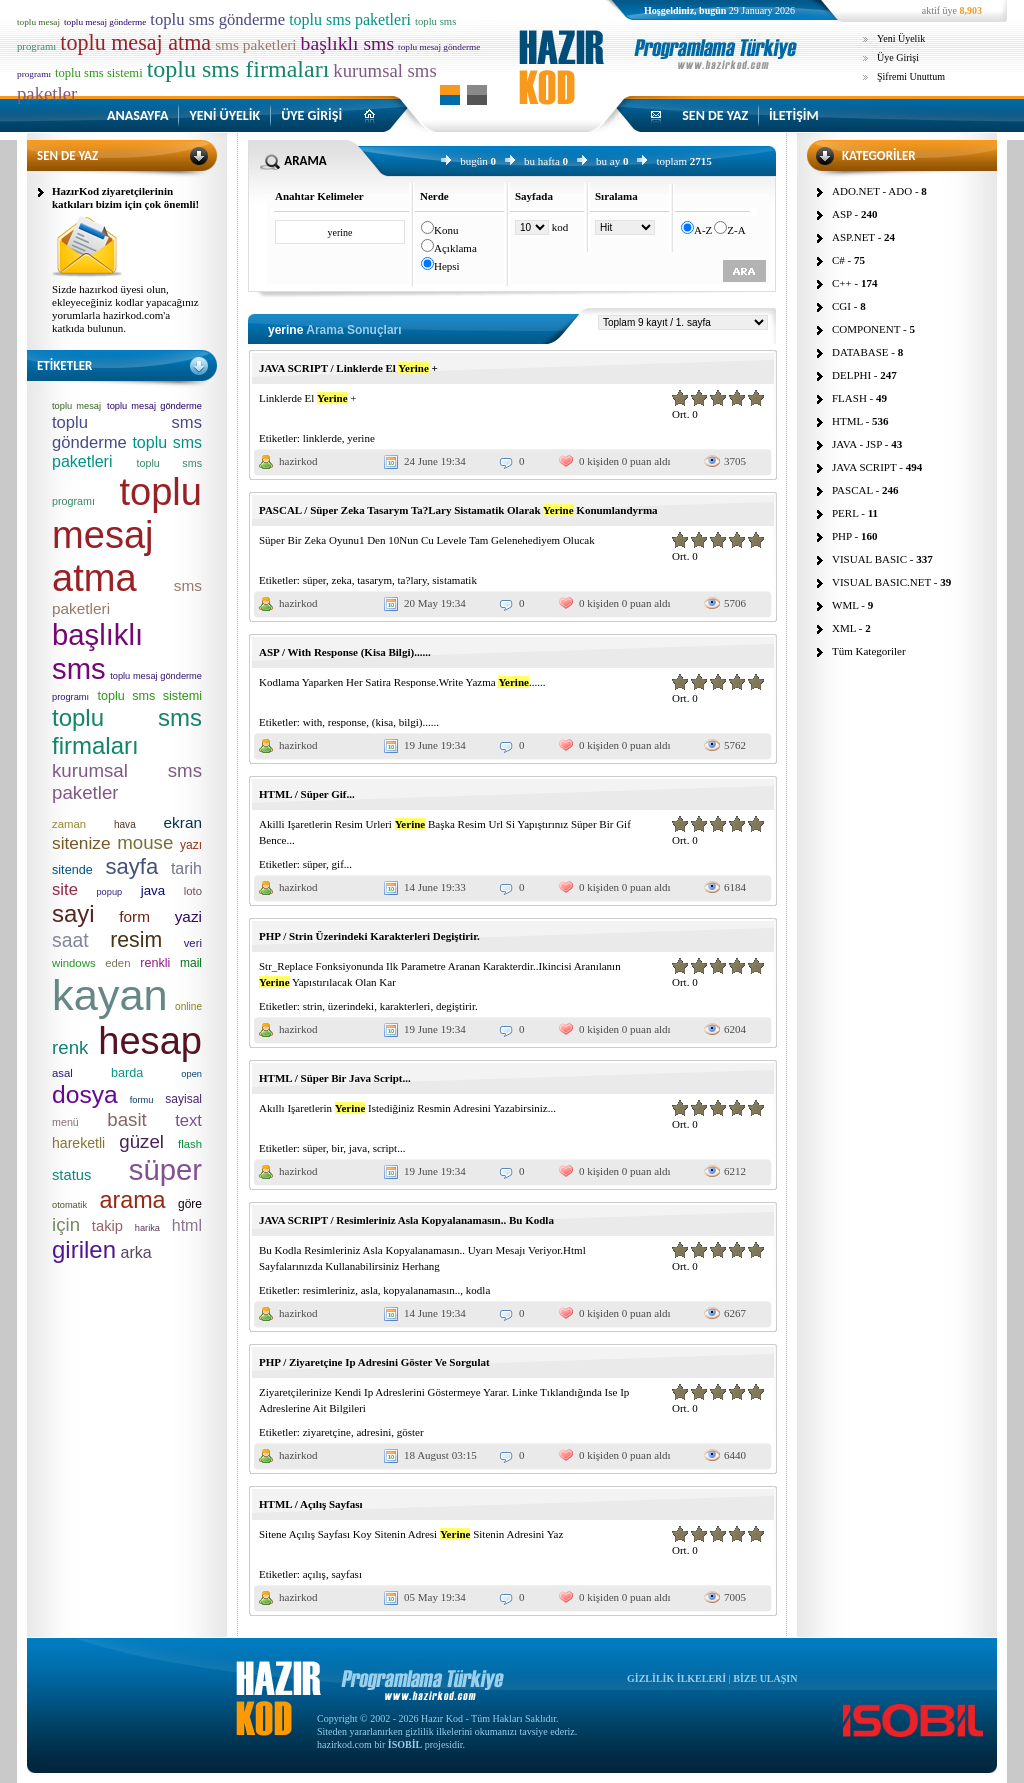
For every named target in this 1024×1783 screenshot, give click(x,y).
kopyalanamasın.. (421, 1290)
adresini (373, 1432)
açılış (314, 1574)
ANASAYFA (137, 115)
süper (314, 580)
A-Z (703, 230)
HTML (847, 421)
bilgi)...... (419, 722)
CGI (841, 306)
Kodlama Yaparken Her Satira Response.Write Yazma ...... (402, 682)
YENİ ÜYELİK (224, 115)
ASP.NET (853, 237)
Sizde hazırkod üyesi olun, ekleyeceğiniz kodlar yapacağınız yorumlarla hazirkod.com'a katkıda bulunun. (125, 308)
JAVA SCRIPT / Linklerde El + (348, 368)
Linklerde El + (308, 398)
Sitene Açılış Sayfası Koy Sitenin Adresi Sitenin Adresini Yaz (411, 1534)
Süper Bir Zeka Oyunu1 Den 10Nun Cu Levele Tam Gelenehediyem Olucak (427, 540)
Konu (446, 230)
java (358, 1148)
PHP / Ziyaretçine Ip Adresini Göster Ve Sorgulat (374, 1362)
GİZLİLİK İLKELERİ (676, 1678)
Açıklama (455, 248)
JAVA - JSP (857, 444)
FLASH (849, 398)
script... (389, 1148)
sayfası (346, 1574)
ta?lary (412, 580)
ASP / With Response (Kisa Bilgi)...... (345, 652)
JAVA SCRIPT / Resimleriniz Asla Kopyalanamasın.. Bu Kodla (406, 1220)
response (347, 722)
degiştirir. (457, 1006)
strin (313, 1006)
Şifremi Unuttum (911, 76)
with (313, 722)
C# (838, 260)
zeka (342, 580)
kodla (478, 1290)
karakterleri (405, 1006)
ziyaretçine (327, 1432)
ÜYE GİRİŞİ (311, 115)
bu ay (608, 161)
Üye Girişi (898, 57)
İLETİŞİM (794, 115)
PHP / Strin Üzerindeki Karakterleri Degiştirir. (369, 936)
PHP (842, 536)
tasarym (374, 580)
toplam (671, 161)
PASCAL (852, 490)
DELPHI (851, 375)
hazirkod (298, 461)
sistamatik (454, 580)
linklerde (322, 438)
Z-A (736, 230)
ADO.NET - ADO (872, 191)
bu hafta (542, 161)
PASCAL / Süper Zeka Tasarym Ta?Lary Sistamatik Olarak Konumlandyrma (458, 510)
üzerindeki (351, 1006)
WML (845, 605)
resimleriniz (329, 1290)
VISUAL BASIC (869, 559)
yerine (360, 438)
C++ (842, 283)
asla (369, 1290)
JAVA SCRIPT (864, 467)
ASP (842, 214)
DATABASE (860, 352)
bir (338, 1148)
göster (410, 1432)
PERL (845, 513)
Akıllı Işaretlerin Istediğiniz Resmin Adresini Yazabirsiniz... (407, 1108)
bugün (474, 161)
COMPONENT (866, 329)
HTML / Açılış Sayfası (311, 1504)
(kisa (382, 722)
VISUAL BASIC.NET (881, 582)
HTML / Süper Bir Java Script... (335, 1078)
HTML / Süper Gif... (307, 794)
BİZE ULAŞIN (765, 1678)
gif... (342, 864)
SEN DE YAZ (715, 115)
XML (844, 628)
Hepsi (447, 266)
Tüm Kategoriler (869, 651)
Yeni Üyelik (901, 38)
